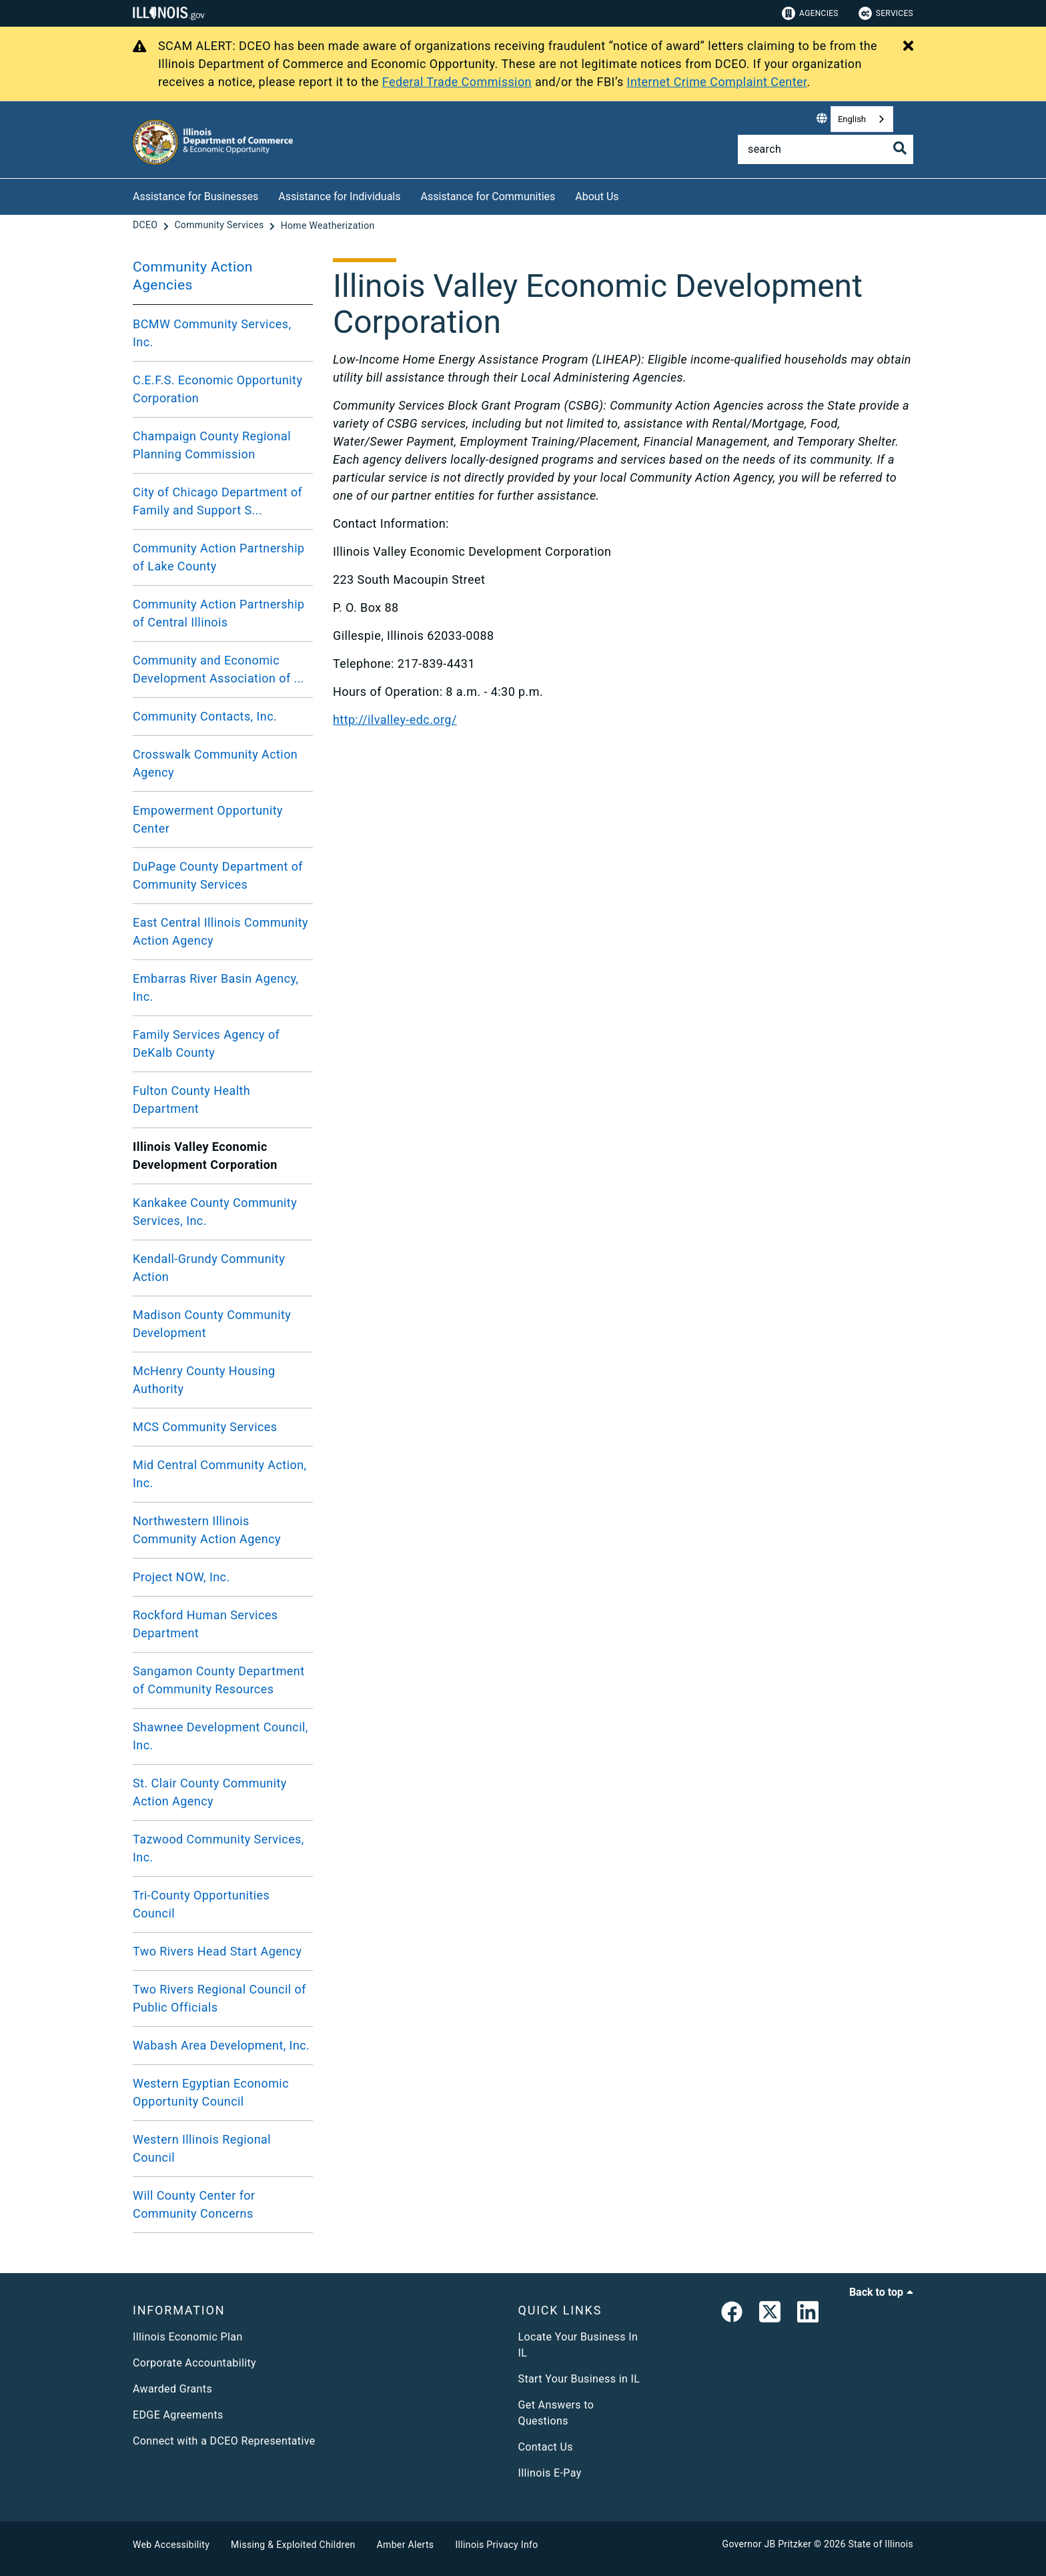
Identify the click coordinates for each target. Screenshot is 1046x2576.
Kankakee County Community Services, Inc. (215, 1212)
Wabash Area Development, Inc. (221, 2045)
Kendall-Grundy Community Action (209, 1268)
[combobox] (862, 119)
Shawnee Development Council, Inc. (220, 1736)
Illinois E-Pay (550, 2473)
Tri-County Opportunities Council (201, 1904)
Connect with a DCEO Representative (224, 2441)
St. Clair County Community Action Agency (210, 1792)
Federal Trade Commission (457, 82)
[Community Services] (220, 225)
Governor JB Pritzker (767, 2544)
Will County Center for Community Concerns (194, 2204)
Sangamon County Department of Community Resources (219, 1680)
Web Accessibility (171, 2544)
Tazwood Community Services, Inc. (218, 1848)
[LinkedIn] (808, 2314)
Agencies (810, 13)
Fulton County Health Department (191, 1100)
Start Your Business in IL (579, 2379)
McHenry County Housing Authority (204, 1380)
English (852, 119)
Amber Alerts (405, 2544)
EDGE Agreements (178, 2415)
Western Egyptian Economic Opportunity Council (211, 2092)
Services (886, 13)
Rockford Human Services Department (205, 1624)
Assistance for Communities (488, 196)
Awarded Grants (172, 2389)
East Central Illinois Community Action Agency (220, 931)
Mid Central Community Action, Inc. (220, 1474)
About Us (596, 196)
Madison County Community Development (212, 1324)
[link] (731, 2314)
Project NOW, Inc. (181, 1577)
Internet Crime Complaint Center (717, 82)
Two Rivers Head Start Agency (217, 1951)
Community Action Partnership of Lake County (219, 557)
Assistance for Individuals (339, 196)
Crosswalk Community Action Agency (215, 763)
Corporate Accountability (194, 2362)
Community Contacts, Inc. (205, 716)
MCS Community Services (205, 1427)
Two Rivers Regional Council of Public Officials (219, 1998)
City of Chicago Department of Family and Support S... (217, 501)
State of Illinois (880, 2544)
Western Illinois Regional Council (202, 2148)
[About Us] (629, 194)
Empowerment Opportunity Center (208, 819)
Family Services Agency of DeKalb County (206, 1043)
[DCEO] (146, 225)
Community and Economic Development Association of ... (218, 669)
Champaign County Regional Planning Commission (212, 445)
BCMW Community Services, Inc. (212, 333)
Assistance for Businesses (195, 196)
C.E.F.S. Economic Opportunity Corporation (217, 389)
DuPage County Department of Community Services (218, 875)
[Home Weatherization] (328, 225)
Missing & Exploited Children (293, 2544)
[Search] (825, 149)
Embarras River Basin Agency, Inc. (215, 987)
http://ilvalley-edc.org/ (395, 720)
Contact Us (545, 2447)
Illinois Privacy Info (496, 2544)
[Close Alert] (908, 47)
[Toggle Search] (900, 148)
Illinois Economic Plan (188, 2336)
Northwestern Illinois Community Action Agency (207, 1530)
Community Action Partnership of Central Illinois (219, 613)
